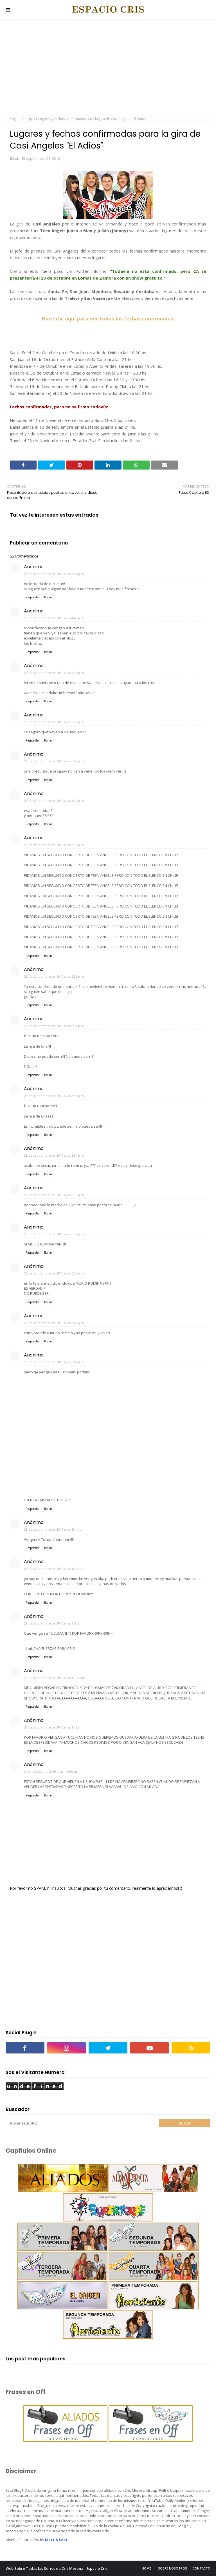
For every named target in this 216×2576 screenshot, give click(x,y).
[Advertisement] (108, 67)
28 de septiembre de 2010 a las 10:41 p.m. (55, 1529)
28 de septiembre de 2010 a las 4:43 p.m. (54, 618)
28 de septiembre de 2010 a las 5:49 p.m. (54, 761)
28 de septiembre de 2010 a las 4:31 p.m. (54, 574)
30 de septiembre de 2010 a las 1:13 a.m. (54, 1727)
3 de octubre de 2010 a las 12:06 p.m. (51, 1771)
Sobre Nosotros (172, 2568)
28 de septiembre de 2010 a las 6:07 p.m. (54, 800)
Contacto (201, 2568)
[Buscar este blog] (82, 2123)
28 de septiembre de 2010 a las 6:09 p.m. (54, 845)
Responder (32, 597)
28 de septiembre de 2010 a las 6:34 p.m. (54, 1155)
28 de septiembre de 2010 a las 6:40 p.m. (54, 1323)
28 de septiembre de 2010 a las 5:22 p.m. (54, 722)
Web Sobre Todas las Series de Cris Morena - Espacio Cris (56, 2568)
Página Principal (22, 118)
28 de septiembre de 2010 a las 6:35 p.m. (54, 1195)
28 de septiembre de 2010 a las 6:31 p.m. (54, 1026)
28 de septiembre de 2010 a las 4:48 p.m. (54, 672)
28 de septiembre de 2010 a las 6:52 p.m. (54, 1362)
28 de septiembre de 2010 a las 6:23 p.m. (54, 976)
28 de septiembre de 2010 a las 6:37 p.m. (54, 1234)
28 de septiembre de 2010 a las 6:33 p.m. (54, 1096)
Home (146, 2568)
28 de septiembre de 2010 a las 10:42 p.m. (55, 1568)
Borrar (48, 597)
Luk (16, 158)
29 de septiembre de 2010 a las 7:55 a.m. (54, 1623)
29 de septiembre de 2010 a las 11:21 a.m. (55, 1678)
